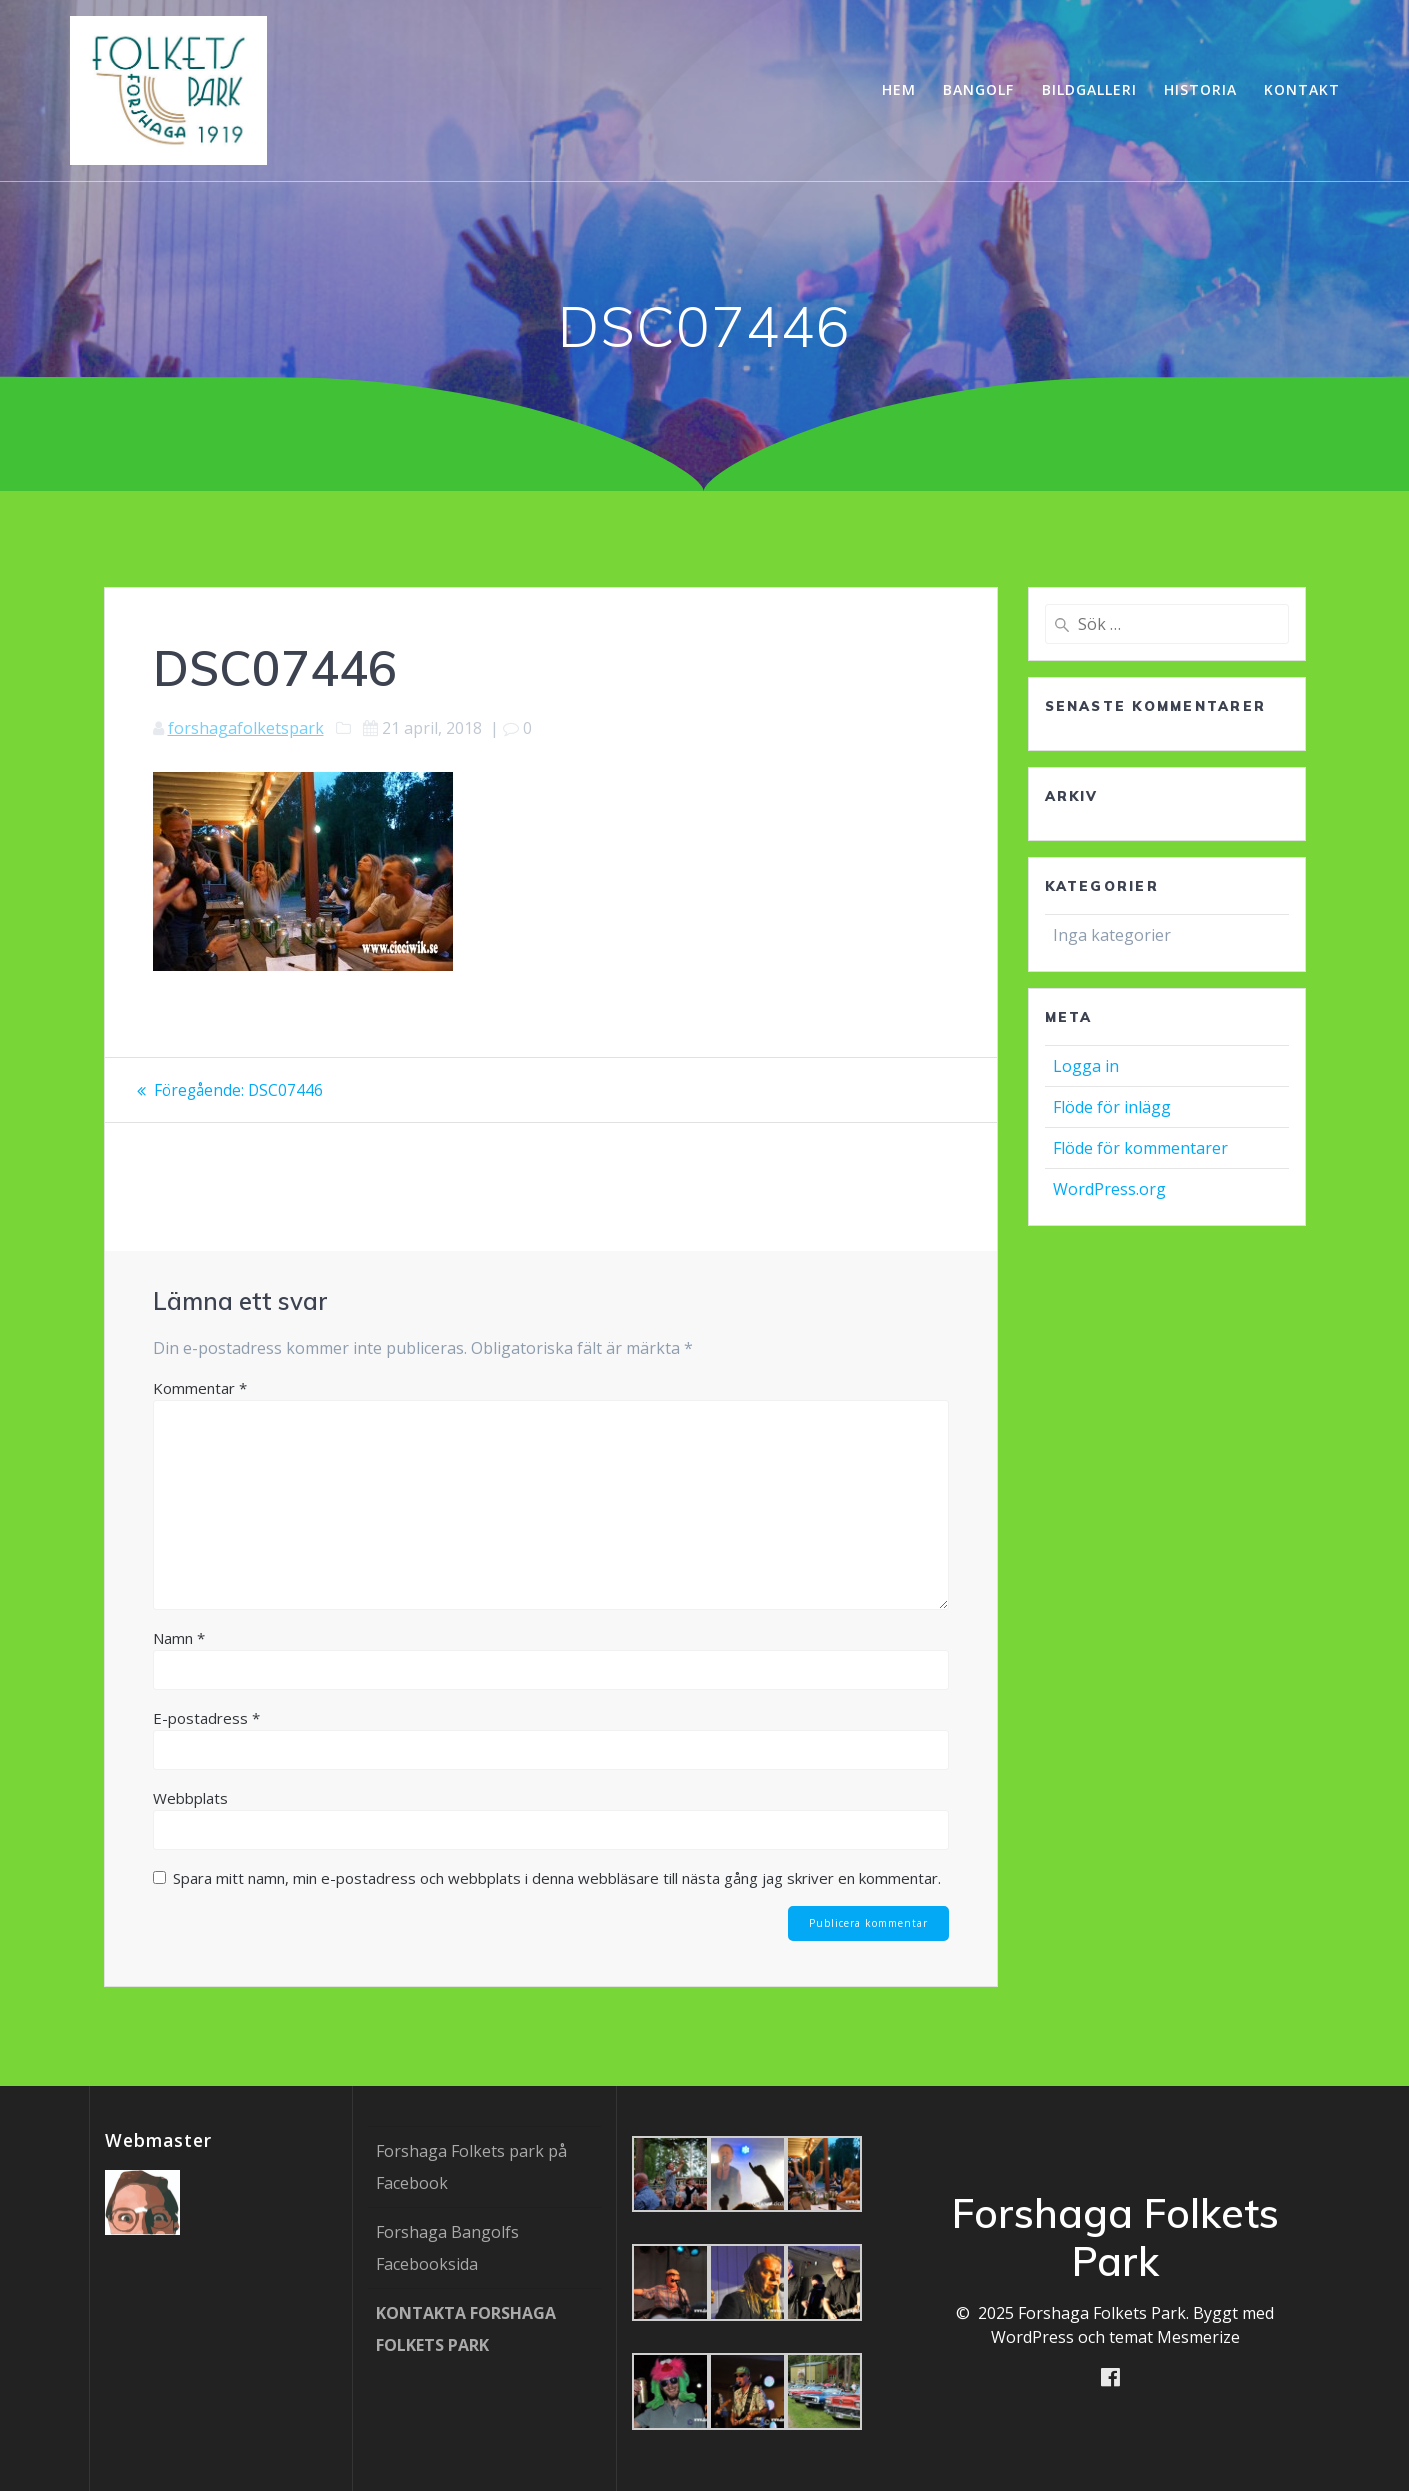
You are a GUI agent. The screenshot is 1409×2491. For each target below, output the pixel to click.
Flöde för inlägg (1112, 1107)
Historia (1200, 89)
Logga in (1086, 1066)
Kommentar (200, 1388)
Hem (899, 89)
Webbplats (190, 1798)
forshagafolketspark (246, 728)
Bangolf (978, 89)
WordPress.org (1109, 1189)
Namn (179, 1638)
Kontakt (1302, 89)
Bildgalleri (1089, 89)
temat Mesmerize (1174, 2337)
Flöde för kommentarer (1140, 1148)
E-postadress (206, 1718)
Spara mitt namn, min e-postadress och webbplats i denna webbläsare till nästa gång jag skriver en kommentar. (557, 1878)
